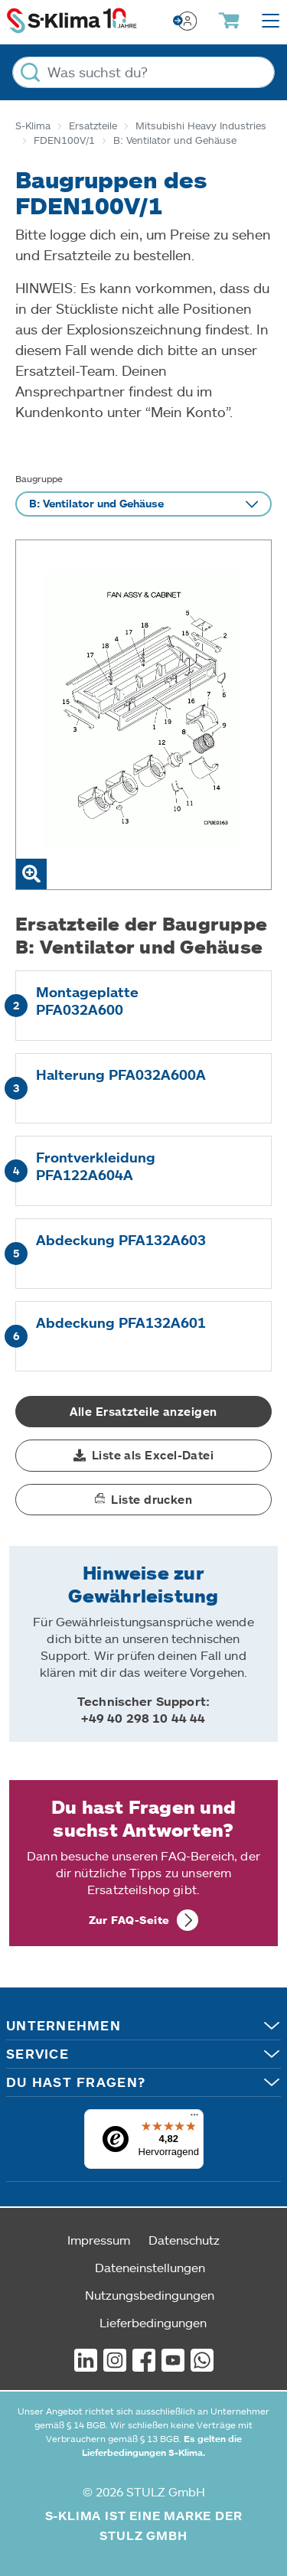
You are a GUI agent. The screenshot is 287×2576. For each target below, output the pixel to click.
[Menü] (194, 2118)
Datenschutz (184, 2239)
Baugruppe (39, 478)
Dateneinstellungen (150, 2267)
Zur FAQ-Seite (129, 1919)
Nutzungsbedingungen (149, 2294)
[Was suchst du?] (143, 72)
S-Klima (33, 125)
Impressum (98, 2239)
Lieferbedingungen (153, 2322)
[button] (143, 1456)
